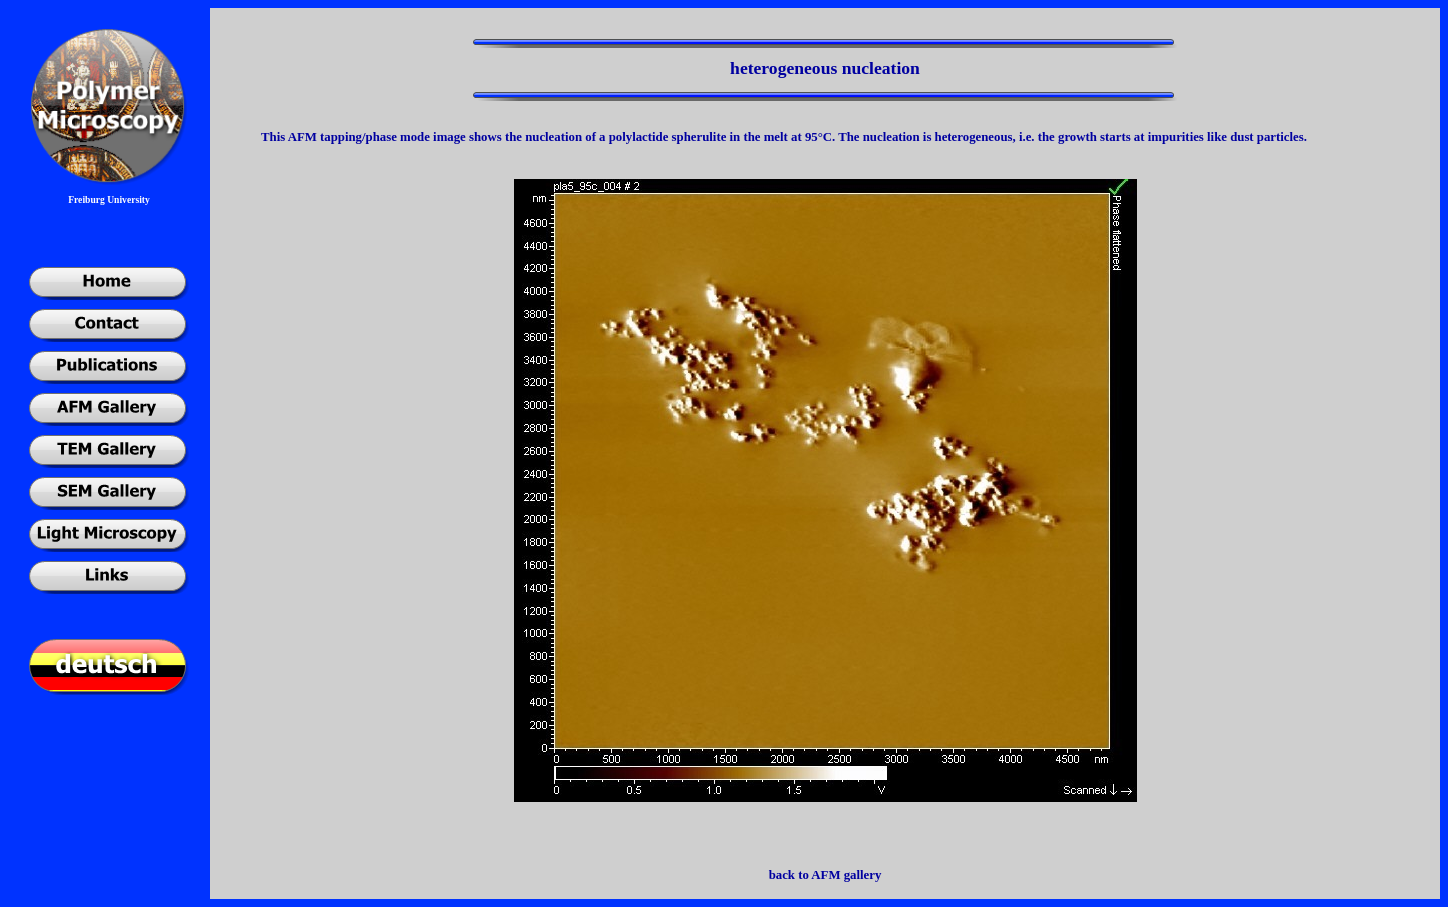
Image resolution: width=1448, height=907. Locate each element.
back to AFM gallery (825, 875)
